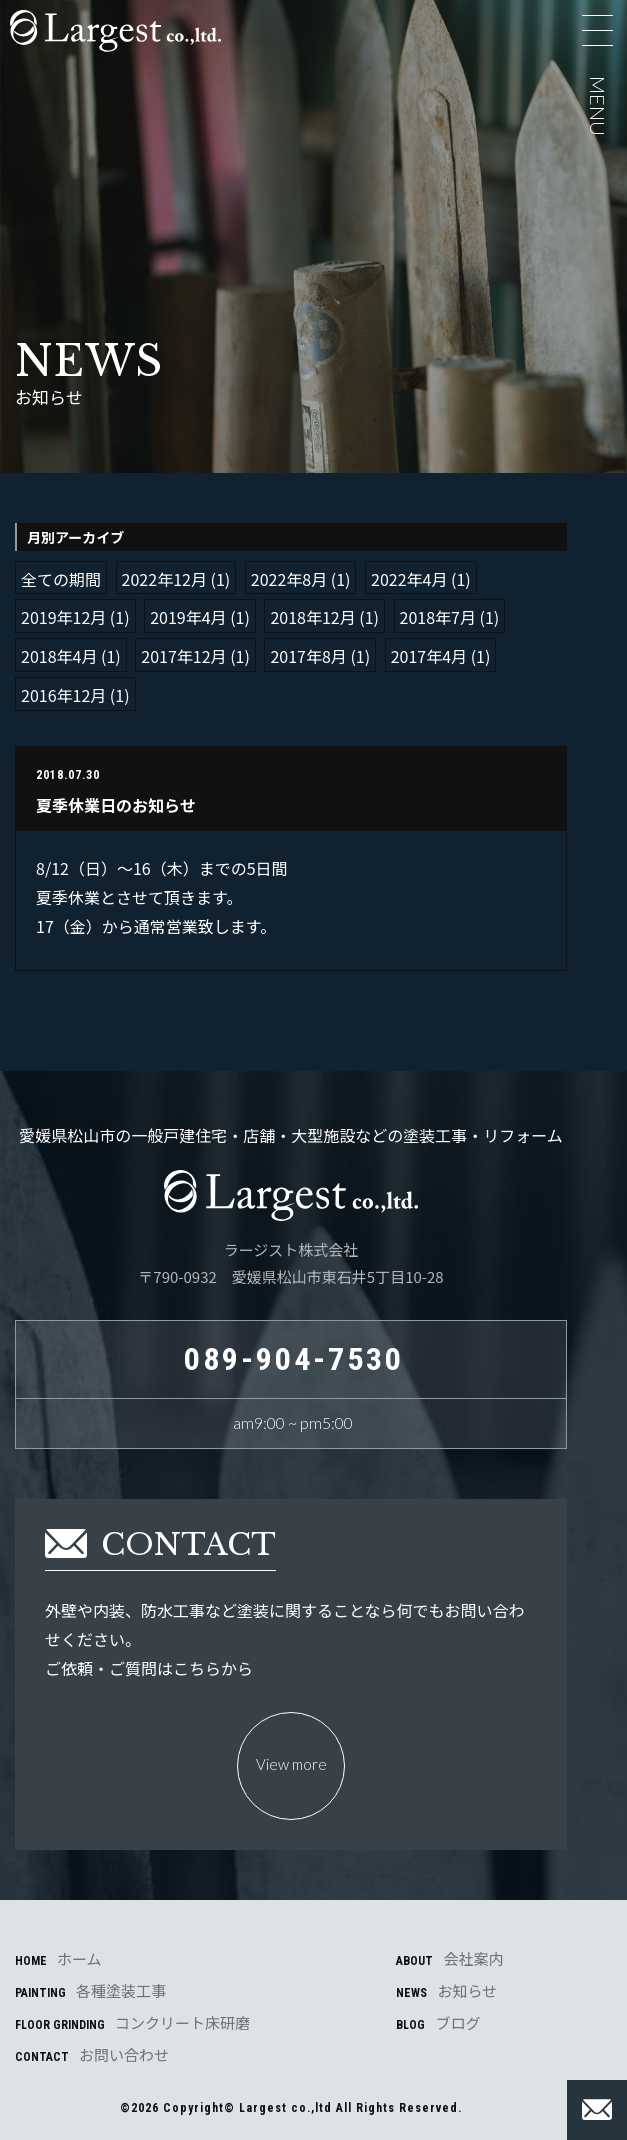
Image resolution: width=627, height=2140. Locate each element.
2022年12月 (164, 579)
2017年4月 (429, 656)
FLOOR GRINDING (132, 2023)
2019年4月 (188, 617)
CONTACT (92, 2055)
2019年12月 (63, 617)
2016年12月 (63, 695)
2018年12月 (312, 617)
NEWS (446, 1991)
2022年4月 (409, 579)
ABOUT (449, 1959)
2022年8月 (289, 579)
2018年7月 (438, 617)
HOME (58, 1959)
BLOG (438, 2023)
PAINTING (90, 1991)
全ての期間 (61, 579)
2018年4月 (59, 656)
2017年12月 (183, 656)
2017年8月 (308, 656)
